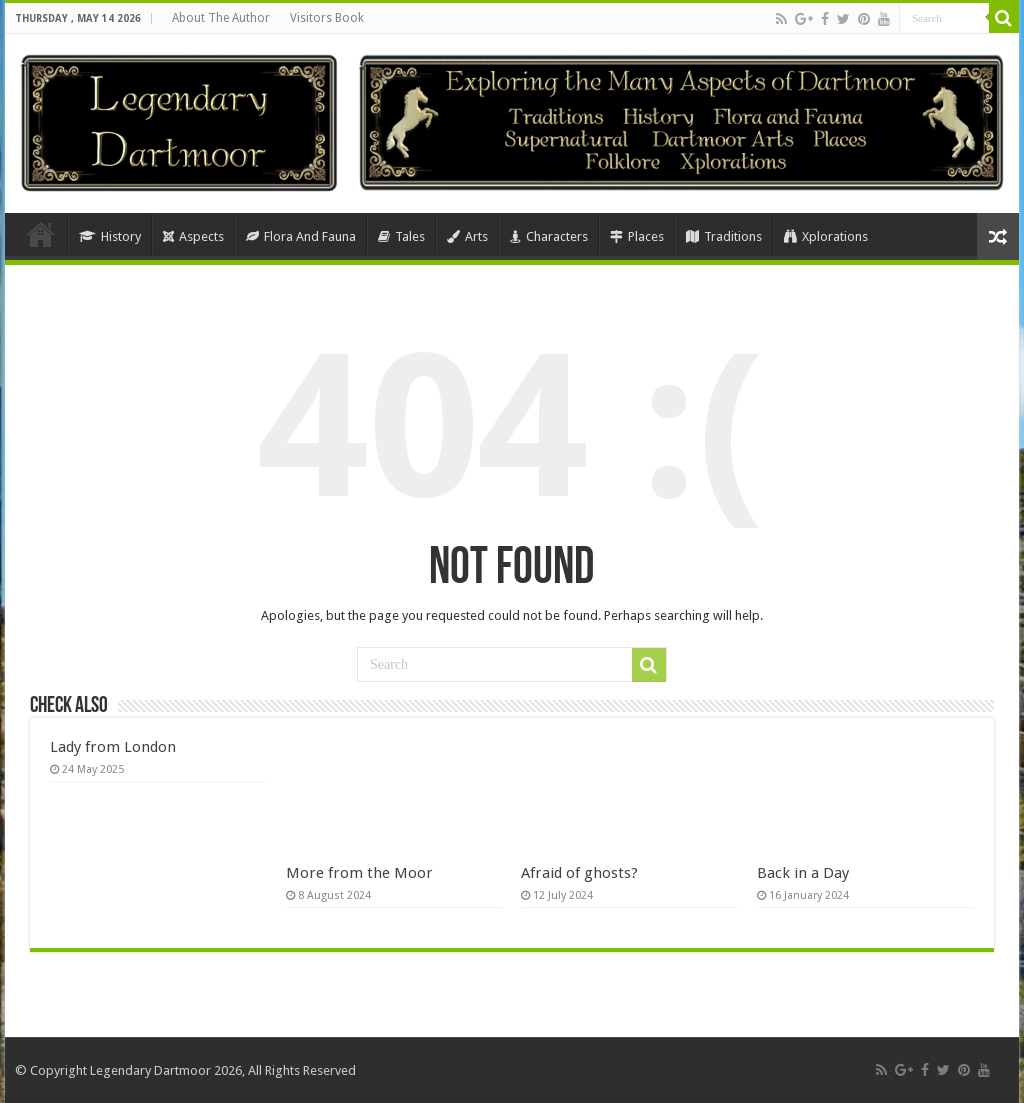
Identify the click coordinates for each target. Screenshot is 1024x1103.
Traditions (724, 236)
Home (41, 234)
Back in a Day (803, 873)
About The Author (221, 18)
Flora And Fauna (301, 236)
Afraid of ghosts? (579, 873)
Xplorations (826, 236)
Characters (549, 236)
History (110, 236)
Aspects (193, 236)
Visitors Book (327, 18)
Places (637, 236)
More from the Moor (359, 873)
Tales (401, 236)
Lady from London (113, 747)
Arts (467, 236)
